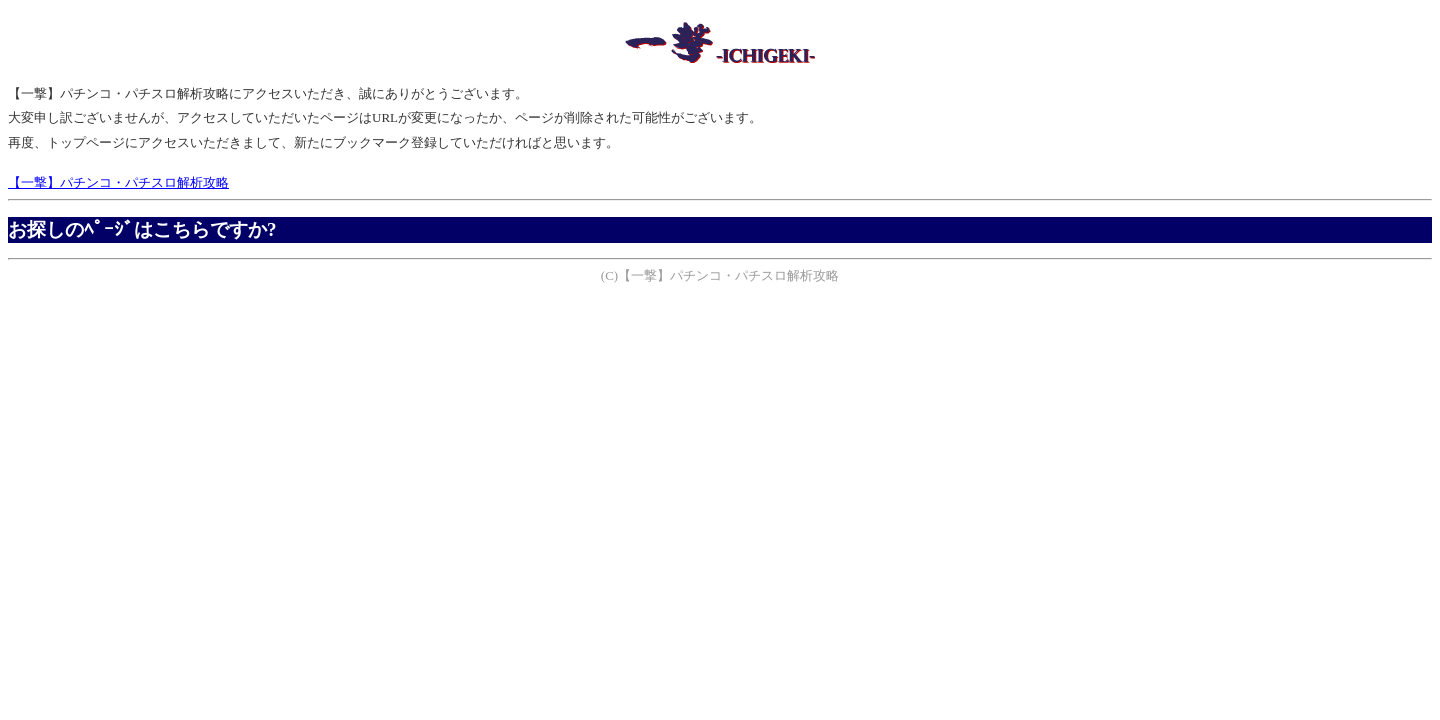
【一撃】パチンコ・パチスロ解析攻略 (118, 182)
